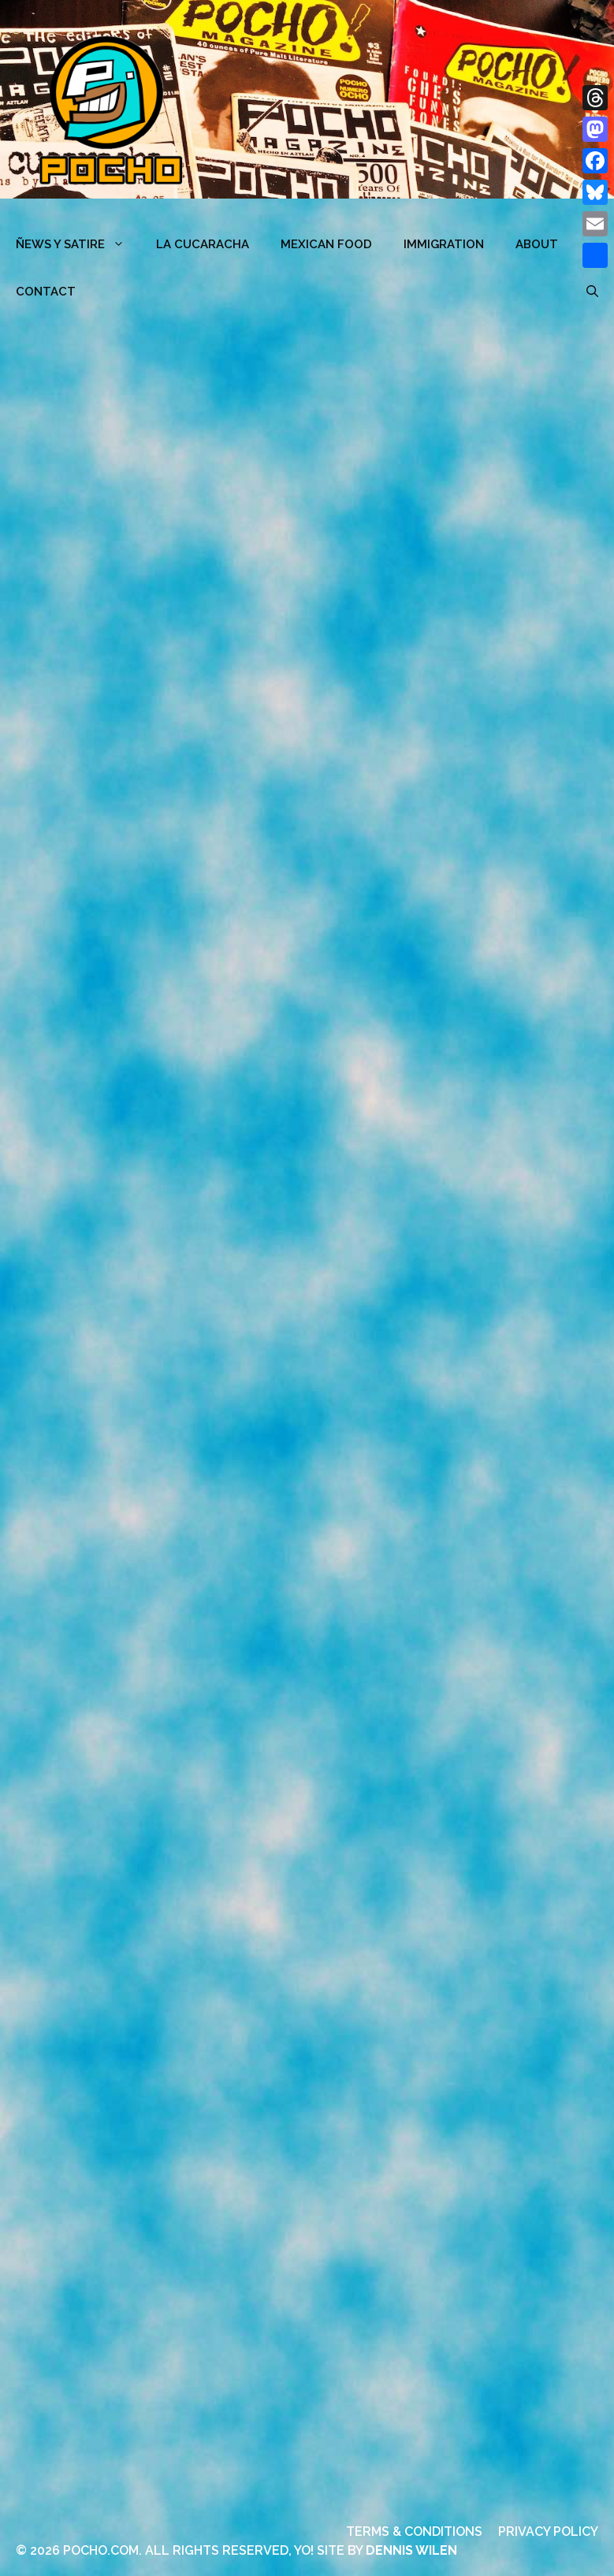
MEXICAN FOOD (326, 244)
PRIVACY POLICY (548, 2531)
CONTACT (46, 291)
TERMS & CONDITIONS (414, 2531)
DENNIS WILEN (411, 2550)
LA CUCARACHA (202, 244)
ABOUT (536, 244)
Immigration (444, 244)
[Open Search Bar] (592, 291)
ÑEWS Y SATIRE (78, 244)
